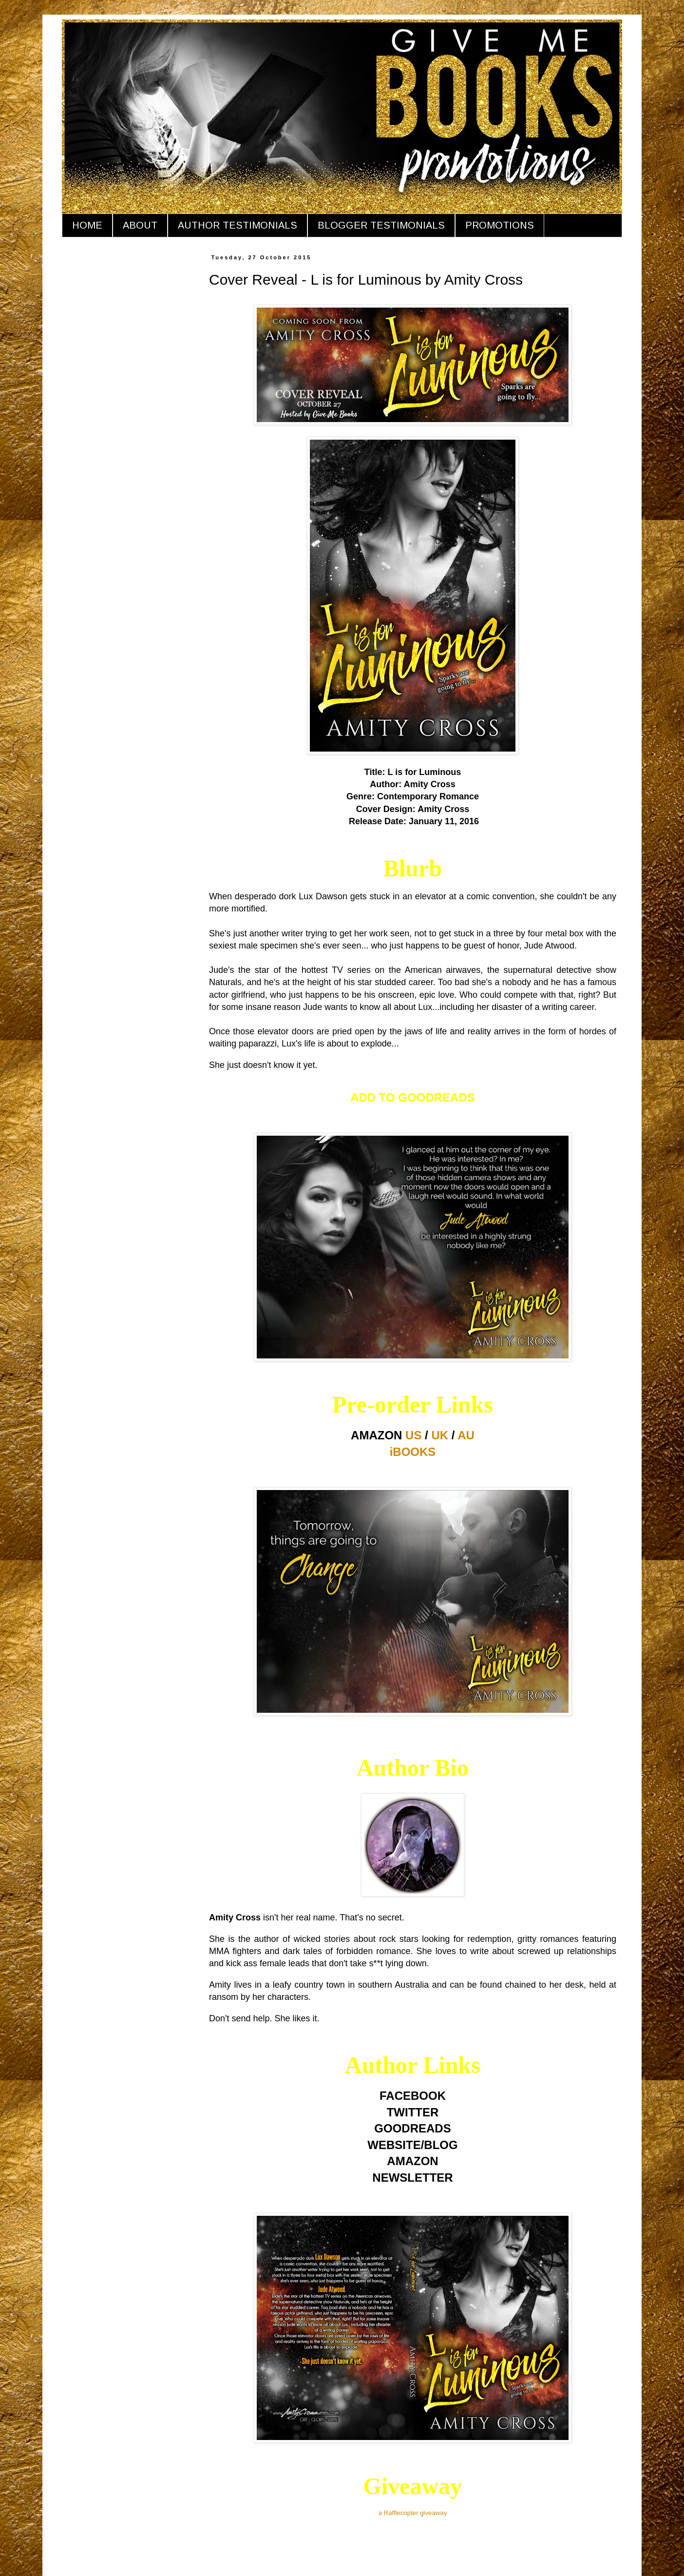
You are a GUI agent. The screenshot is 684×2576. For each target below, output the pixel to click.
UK (439, 1435)
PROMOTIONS (499, 225)
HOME (87, 225)
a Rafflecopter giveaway (413, 2513)
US (413, 1435)
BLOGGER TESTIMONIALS (381, 225)
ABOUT (140, 225)
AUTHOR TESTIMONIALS (237, 225)
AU (466, 1435)
